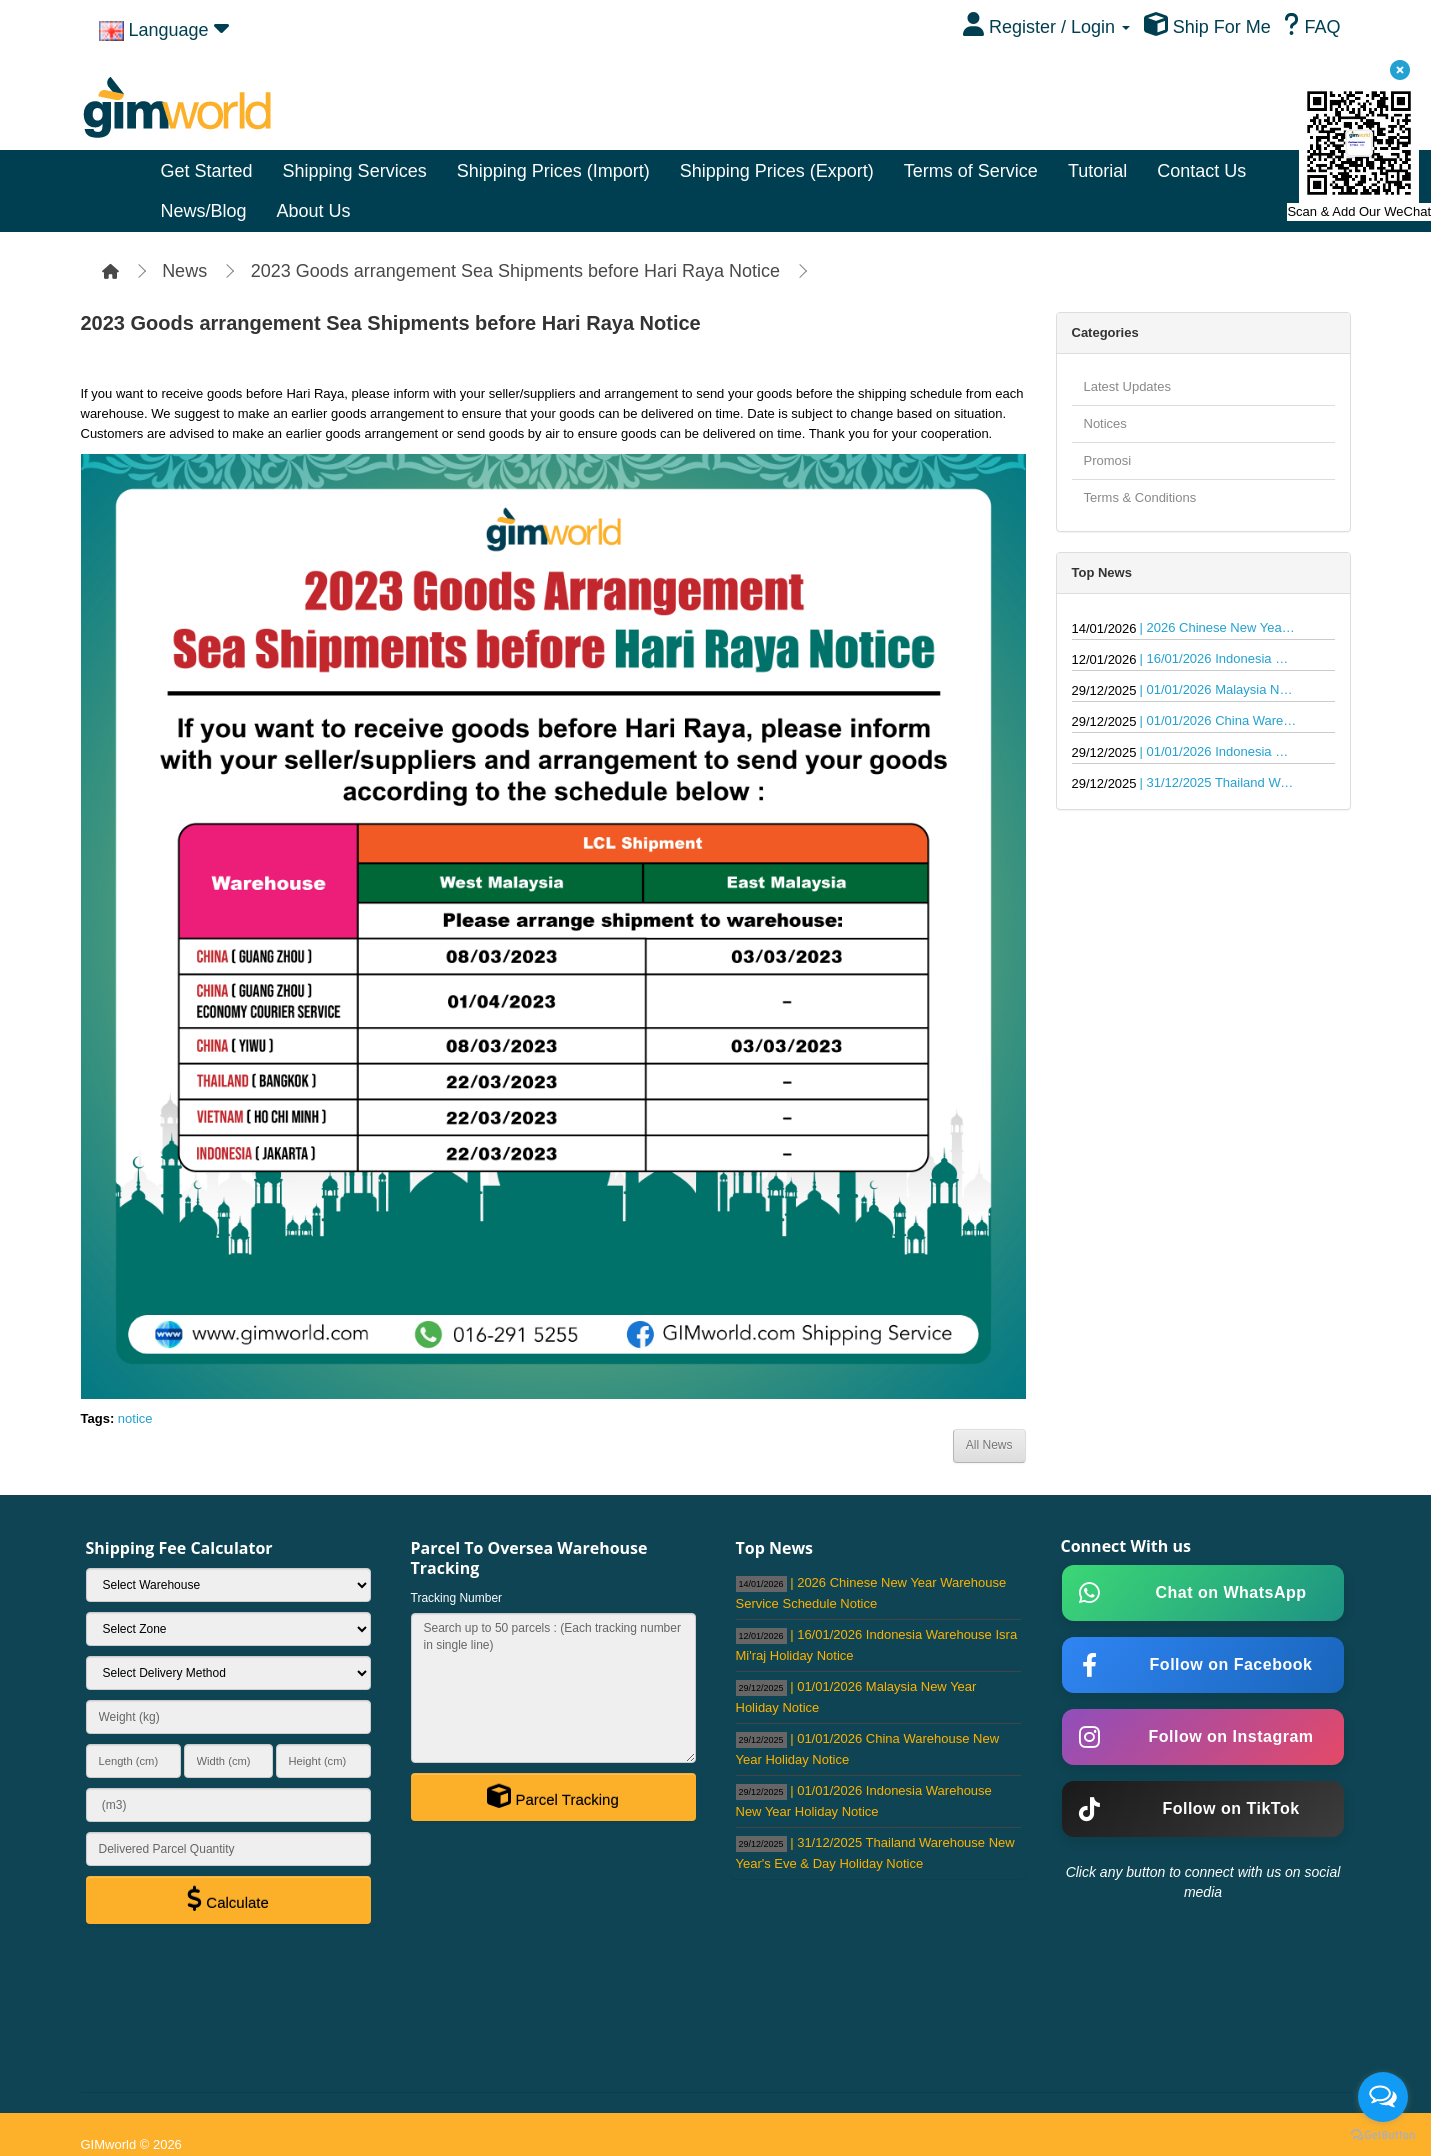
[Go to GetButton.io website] (1383, 2135)
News (184, 271)
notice (135, 1418)
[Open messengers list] (1383, 2097)
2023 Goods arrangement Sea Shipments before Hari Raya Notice (515, 271)
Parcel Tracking (553, 1796)
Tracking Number (457, 1598)
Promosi (1108, 460)
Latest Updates (1127, 386)
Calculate (228, 1899)
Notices (1105, 423)
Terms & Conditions (1140, 497)
